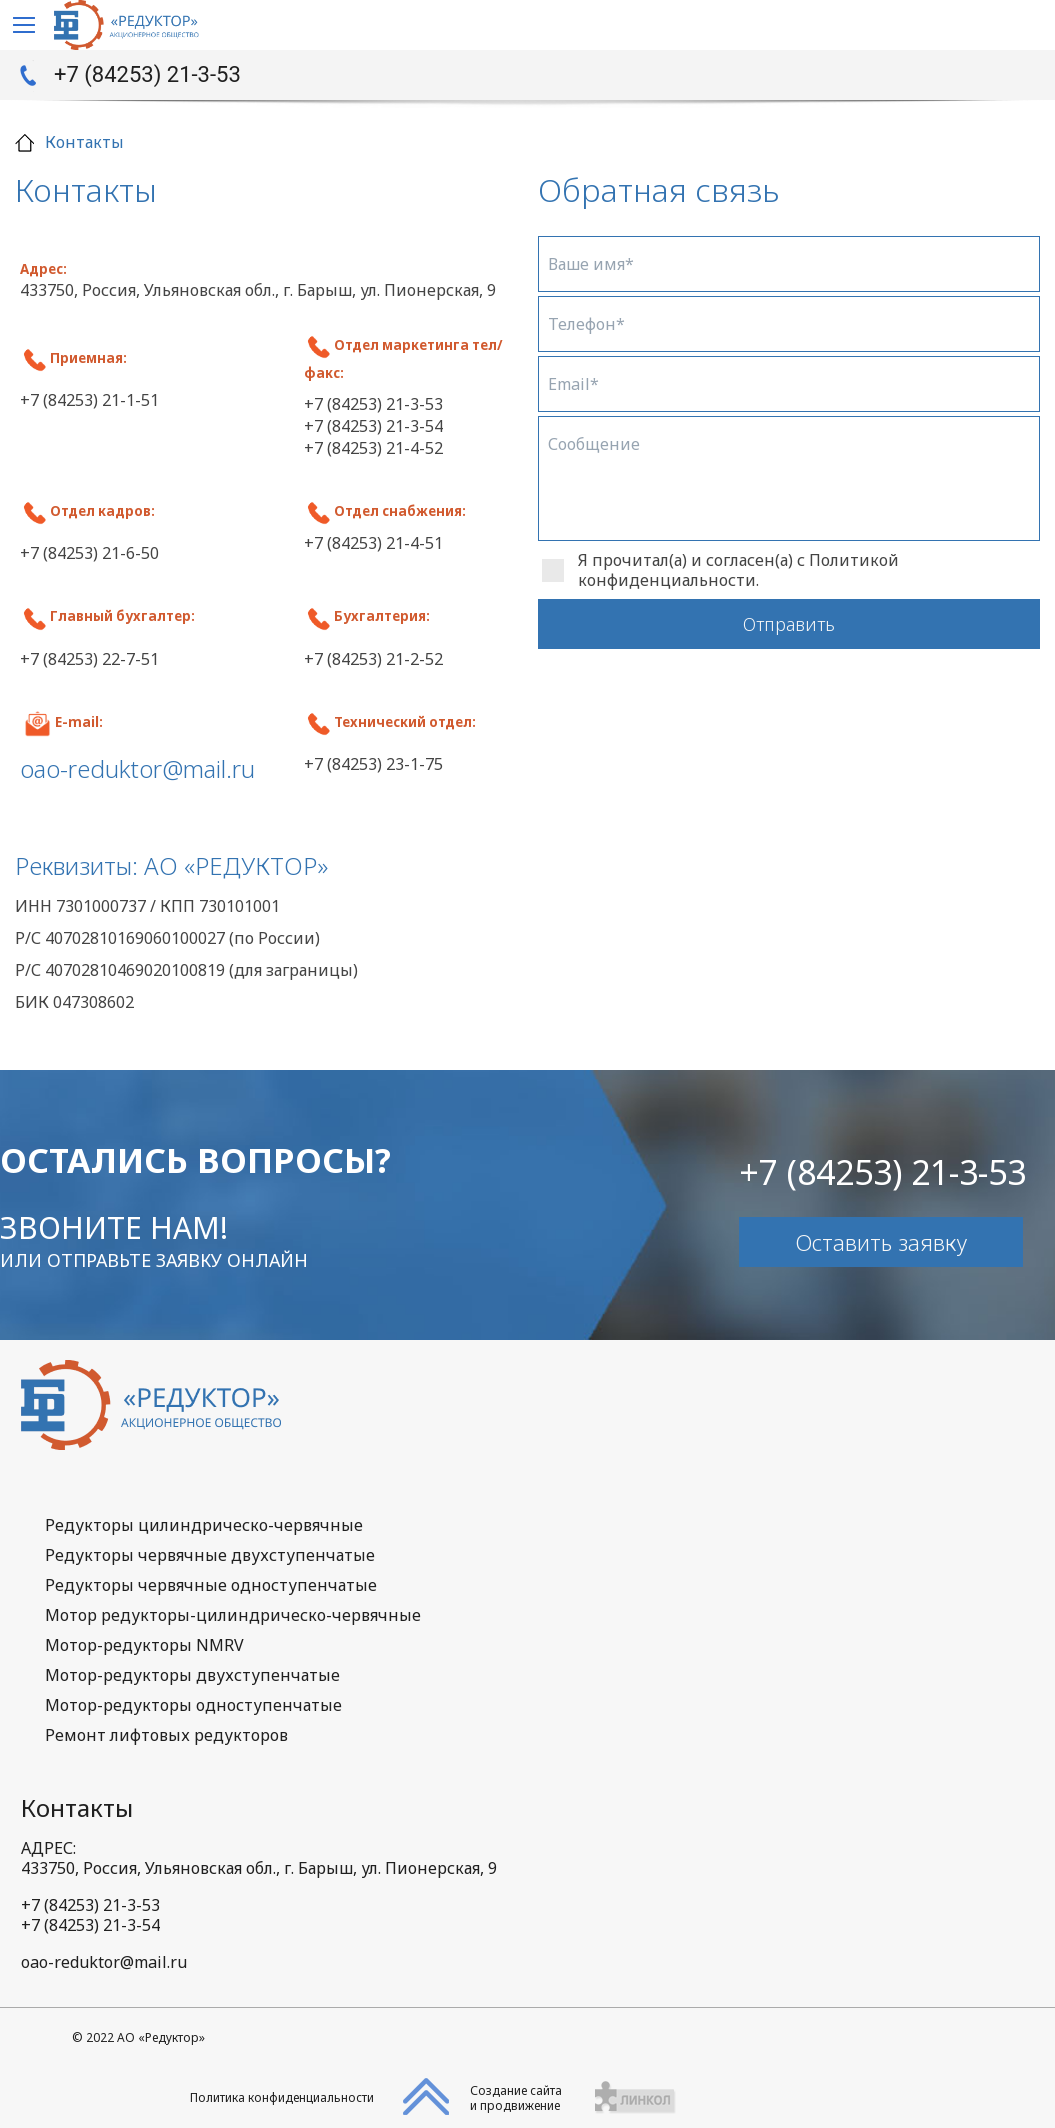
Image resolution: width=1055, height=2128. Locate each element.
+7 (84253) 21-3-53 (147, 74)
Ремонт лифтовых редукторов (166, 1735)
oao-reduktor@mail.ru (104, 1962)
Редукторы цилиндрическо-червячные (204, 1525)
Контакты (77, 1807)
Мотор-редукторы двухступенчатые (192, 1675)
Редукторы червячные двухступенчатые (210, 1555)
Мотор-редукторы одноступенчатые (193, 1705)
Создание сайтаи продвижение (516, 2098)
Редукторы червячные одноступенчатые (211, 1585)
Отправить (789, 624)
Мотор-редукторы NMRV (144, 1645)
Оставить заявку (881, 1242)
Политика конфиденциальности (282, 2097)
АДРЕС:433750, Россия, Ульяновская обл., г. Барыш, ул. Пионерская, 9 (259, 1858)
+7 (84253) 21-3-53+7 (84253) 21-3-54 (90, 1915)
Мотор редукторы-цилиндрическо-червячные (233, 1615)
